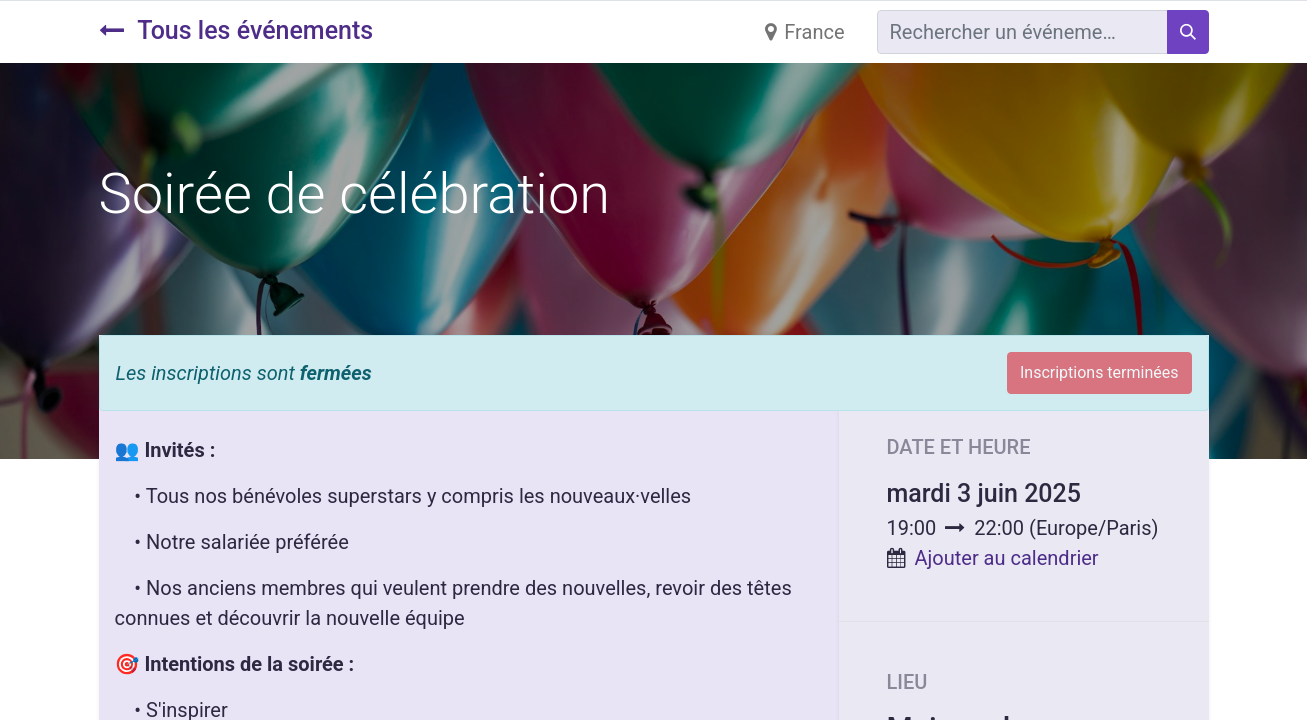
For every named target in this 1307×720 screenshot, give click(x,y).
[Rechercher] (1188, 32)
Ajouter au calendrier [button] (1006, 558)
